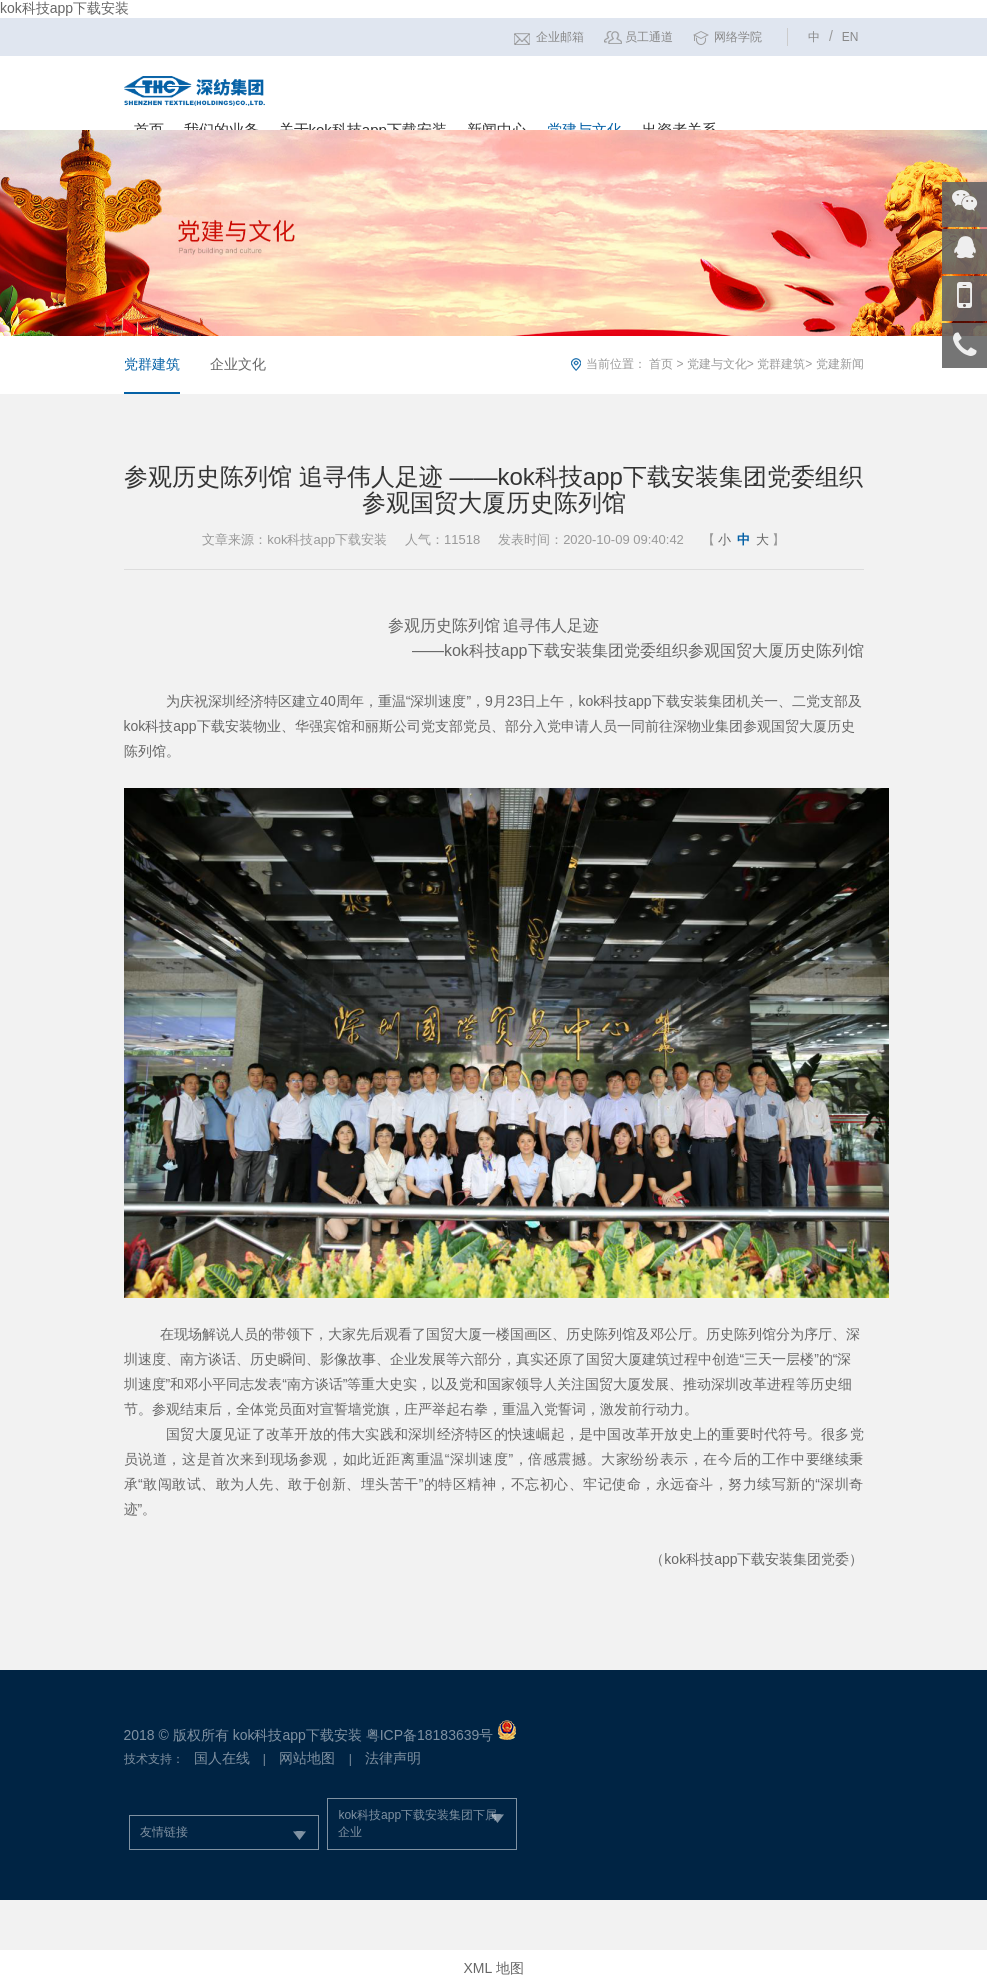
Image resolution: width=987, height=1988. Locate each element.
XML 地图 (493, 1968)
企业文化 (238, 364)
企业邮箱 (560, 37)
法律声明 (393, 1758)
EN (850, 37)
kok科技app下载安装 (64, 8)
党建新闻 (840, 364)
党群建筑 (152, 364)
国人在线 (222, 1758)
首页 (661, 364)
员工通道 (649, 37)
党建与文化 (717, 364)
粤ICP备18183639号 (430, 1735)
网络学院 (738, 37)
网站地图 (307, 1758)
